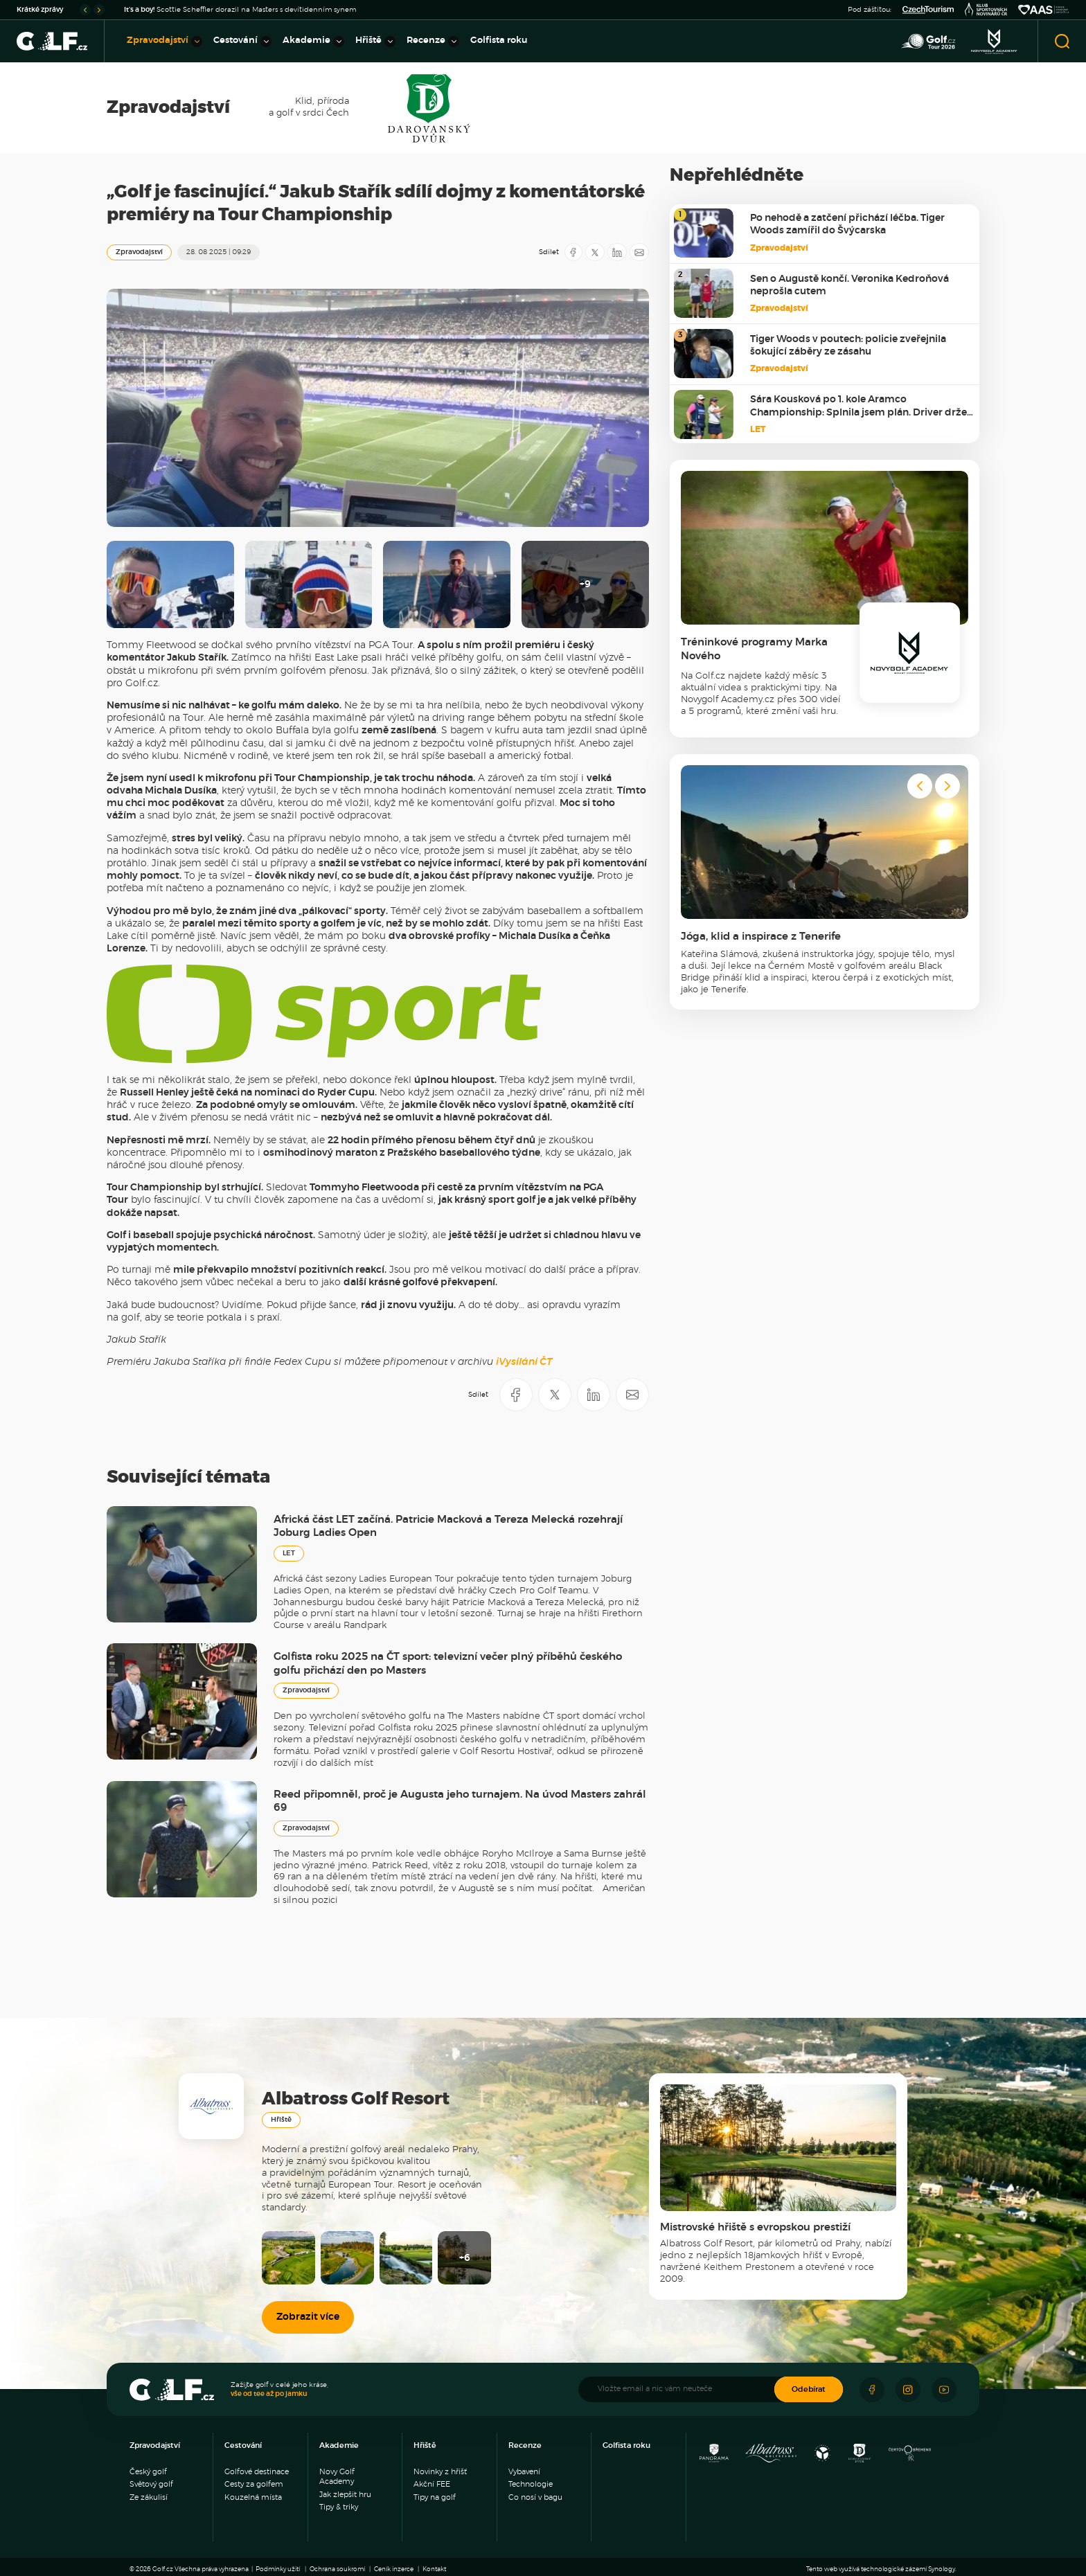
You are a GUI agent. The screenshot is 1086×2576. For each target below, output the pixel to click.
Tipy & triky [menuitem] (338, 2507)
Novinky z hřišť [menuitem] (440, 2472)
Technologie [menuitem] (530, 2484)
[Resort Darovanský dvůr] (859, 2457)
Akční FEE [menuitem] (431, 2484)
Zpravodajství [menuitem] (164, 41)
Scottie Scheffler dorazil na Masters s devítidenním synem (240, 9)
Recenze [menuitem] (433, 41)
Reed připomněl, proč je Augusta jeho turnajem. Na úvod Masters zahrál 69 (460, 1801)
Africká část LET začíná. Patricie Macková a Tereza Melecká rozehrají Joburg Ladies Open (448, 1526)
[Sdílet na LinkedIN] (617, 252)
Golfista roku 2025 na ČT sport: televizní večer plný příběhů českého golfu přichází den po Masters (448, 1664)
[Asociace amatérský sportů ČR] (1043, 10)
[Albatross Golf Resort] (770, 2457)
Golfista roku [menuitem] (499, 40)
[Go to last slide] (85, 9)
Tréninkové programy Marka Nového (754, 649)
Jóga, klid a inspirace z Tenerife (761, 936)
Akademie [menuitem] (313, 41)
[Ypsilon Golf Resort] (822, 2457)
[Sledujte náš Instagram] (908, 2389)
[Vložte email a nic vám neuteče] (683, 2389)
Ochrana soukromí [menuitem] (337, 2569)
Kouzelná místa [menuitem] (253, 2497)
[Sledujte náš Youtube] (944, 2389)
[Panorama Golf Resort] (714, 2457)
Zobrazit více (307, 2317)
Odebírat (809, 2389)
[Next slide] (99, 9)
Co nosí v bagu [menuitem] (535, 2497)
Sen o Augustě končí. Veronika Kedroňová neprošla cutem (849, 285)
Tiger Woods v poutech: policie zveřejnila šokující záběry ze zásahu (848, 345)
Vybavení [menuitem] (524, 2472)
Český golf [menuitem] (148, 2472)
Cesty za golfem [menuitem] (253, 2484)
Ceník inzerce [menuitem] (393, 2569)
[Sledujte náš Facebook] (872, 2389)
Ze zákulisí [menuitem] (149, 2497)
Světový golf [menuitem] (151, 2484)
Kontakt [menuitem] (434, 2569)
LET (289, 1553)
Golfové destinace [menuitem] (256, 2472)
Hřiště (281, 2119)
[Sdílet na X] (595, 252)
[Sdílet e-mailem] (639, 252)
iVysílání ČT (524, 1362)
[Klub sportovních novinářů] (986, 10)
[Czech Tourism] (928, 10)
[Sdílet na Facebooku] (573, 252)
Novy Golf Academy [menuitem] (337, 2476)
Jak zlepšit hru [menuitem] (345, 2494)
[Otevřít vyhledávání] (1062, 41)
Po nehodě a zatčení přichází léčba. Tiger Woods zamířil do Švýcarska (847, 224)
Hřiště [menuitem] (375, 41)
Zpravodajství (139, 252)
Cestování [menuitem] (242, 41)
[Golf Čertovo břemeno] (909, 2457)
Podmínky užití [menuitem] (278, 2569)
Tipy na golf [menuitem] (434, 2497)
